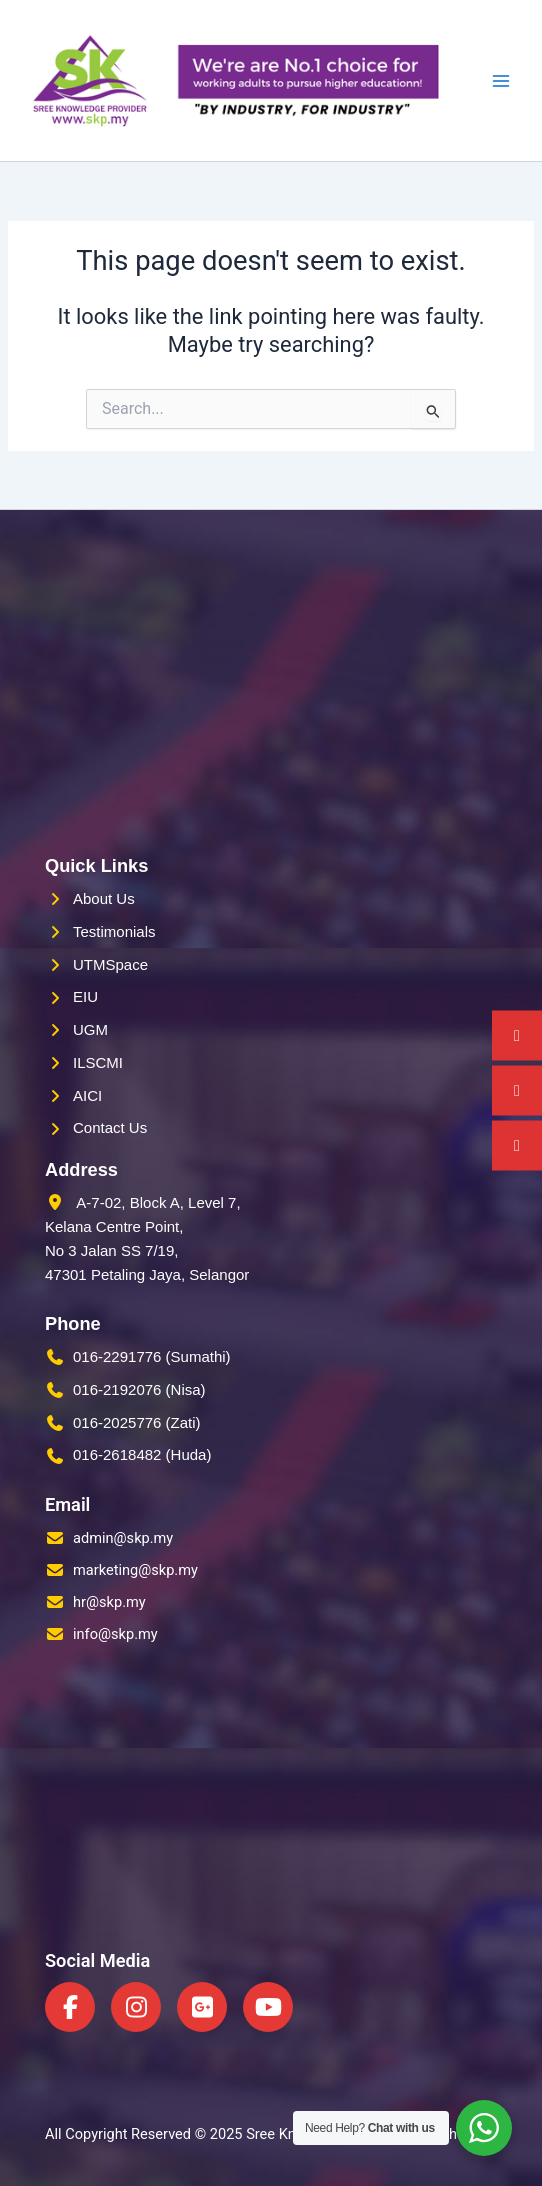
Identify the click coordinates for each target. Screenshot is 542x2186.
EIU (85, 996)
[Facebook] (70, 2007)
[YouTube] (268, 2007)
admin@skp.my (123, 1538)
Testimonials (114, 931)
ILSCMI (98, 1062)
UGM (90, 1029)
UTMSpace (110, 964)
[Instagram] (136, 2007)
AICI (87, 1095)
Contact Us (110, 1127)
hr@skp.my (109, 1602)
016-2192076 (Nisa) (139, 1389)
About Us (104, 898)
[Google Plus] (202, 2007)
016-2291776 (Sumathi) (152, 1356)
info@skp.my (115, 1634)
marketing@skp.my (135, 1570)
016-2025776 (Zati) (137, 1422)
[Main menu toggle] (501, 81)
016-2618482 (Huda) (142, 1454)
